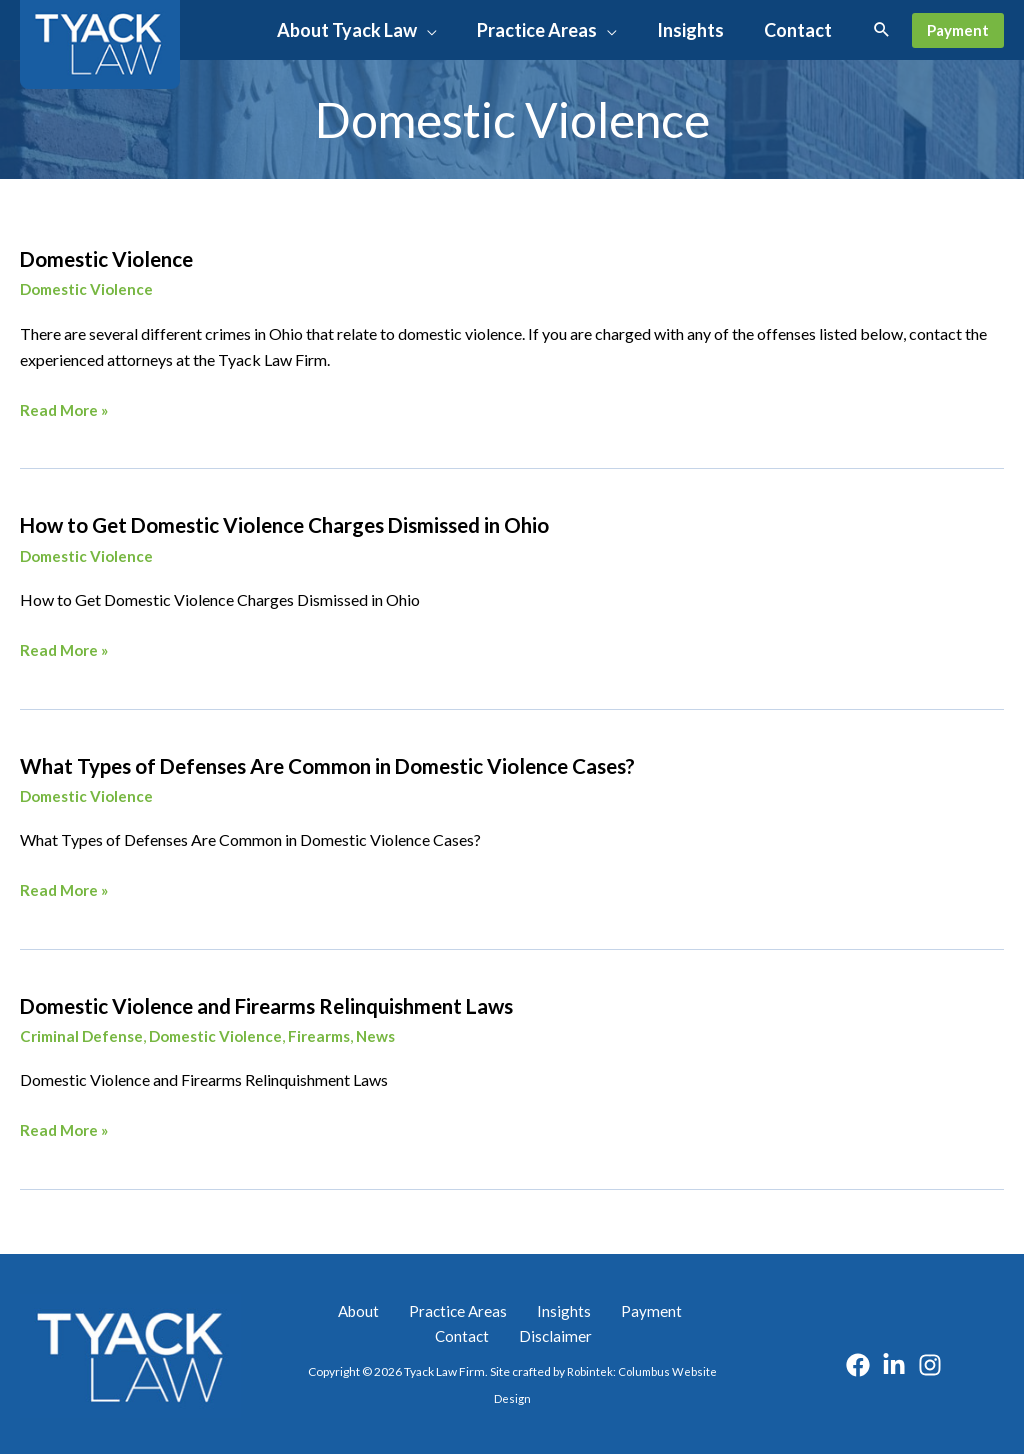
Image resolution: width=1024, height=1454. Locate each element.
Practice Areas (428, 1307)
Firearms (332, 1033)
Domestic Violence (122, 257)
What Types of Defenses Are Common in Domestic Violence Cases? (385, 762)
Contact (670, 1307)
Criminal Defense (84, 1033)
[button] (427, 30)
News (393, 1033)
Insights (522, 1307)
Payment (595, 1307)
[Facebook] (858, 1361)
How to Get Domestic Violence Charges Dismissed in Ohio (334, 523)
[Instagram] (930, 1361)
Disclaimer (516, 1333)
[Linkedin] (894, 1361)
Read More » (66, 410)
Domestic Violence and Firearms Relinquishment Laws (314, 1001)
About (340, 1307)
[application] (497, 30)
